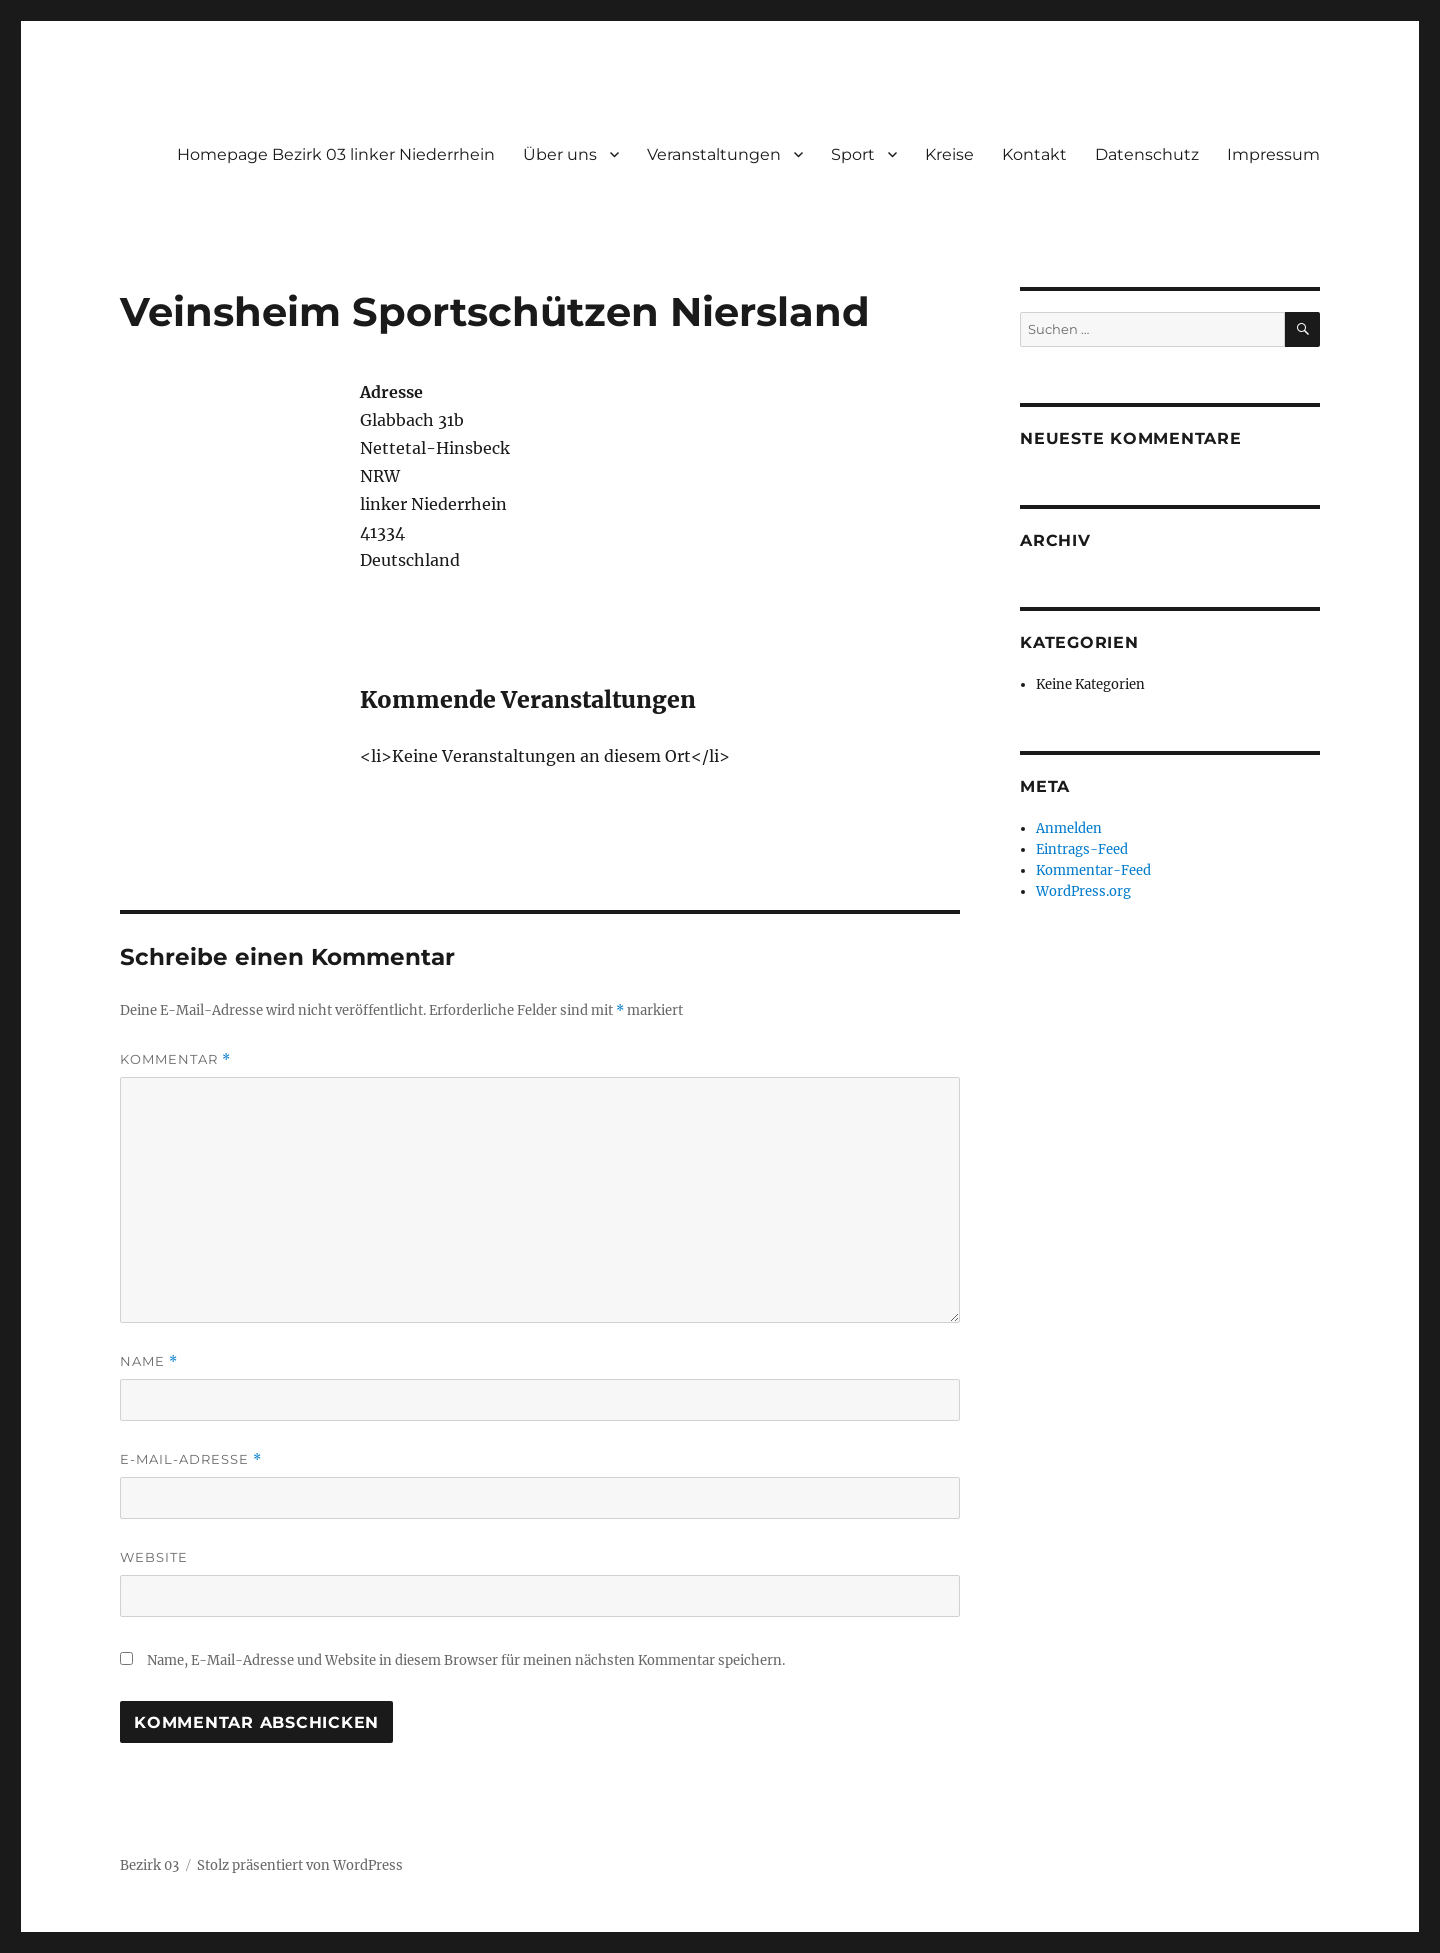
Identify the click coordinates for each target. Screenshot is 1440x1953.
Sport (853, 154)
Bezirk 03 (149, 1865)
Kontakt (1034, 154)
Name (149, 1361)
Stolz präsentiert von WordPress (300, 1865)
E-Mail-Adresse (191, 1459)
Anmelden (1069, 828)
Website (154, 1557)
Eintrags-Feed (1082, 849)
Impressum (1273, 154)
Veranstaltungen (714, 154)
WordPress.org (1083, 891)
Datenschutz (1147, 154)
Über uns (560, 154)
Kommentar (175, 1059)
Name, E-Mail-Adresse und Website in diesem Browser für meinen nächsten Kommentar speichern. (466, 1660)
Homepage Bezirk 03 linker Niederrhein (336, 154)
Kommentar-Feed (1093, 870)
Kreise (949, 154)
